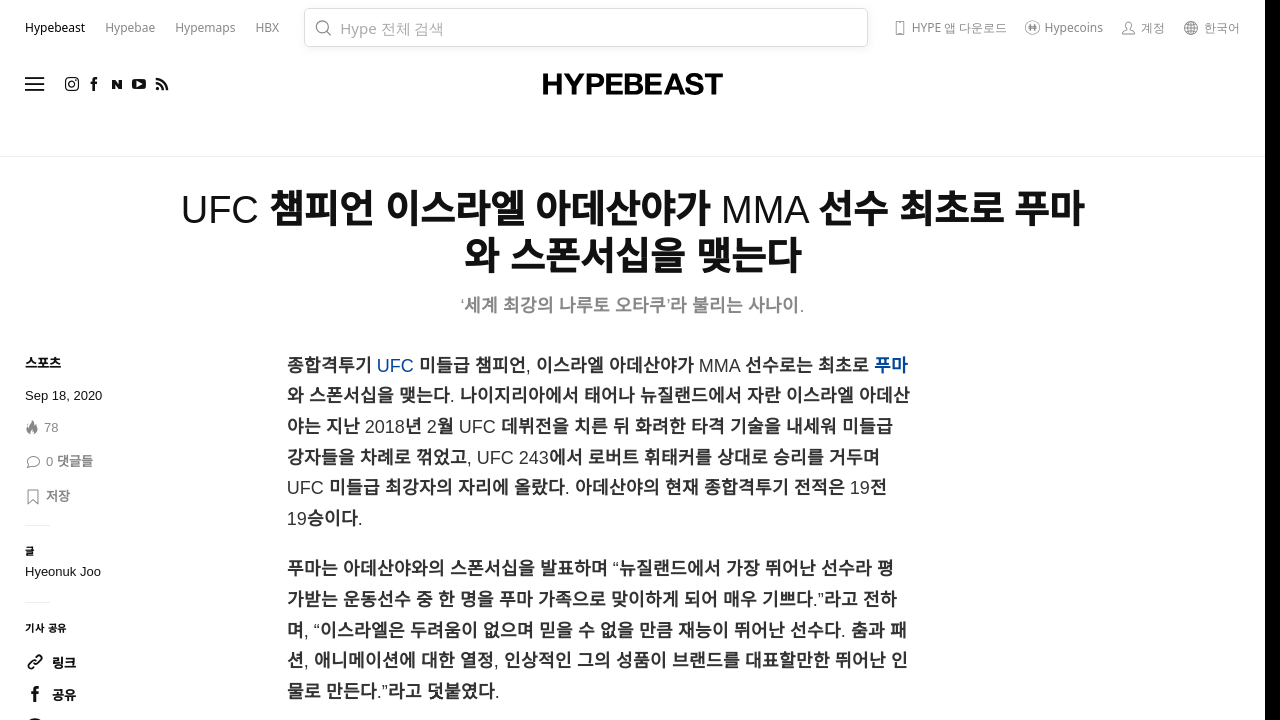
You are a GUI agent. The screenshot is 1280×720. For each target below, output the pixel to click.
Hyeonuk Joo (63, 571)
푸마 (891, 366)
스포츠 (43, 363)
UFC (395, 366)
